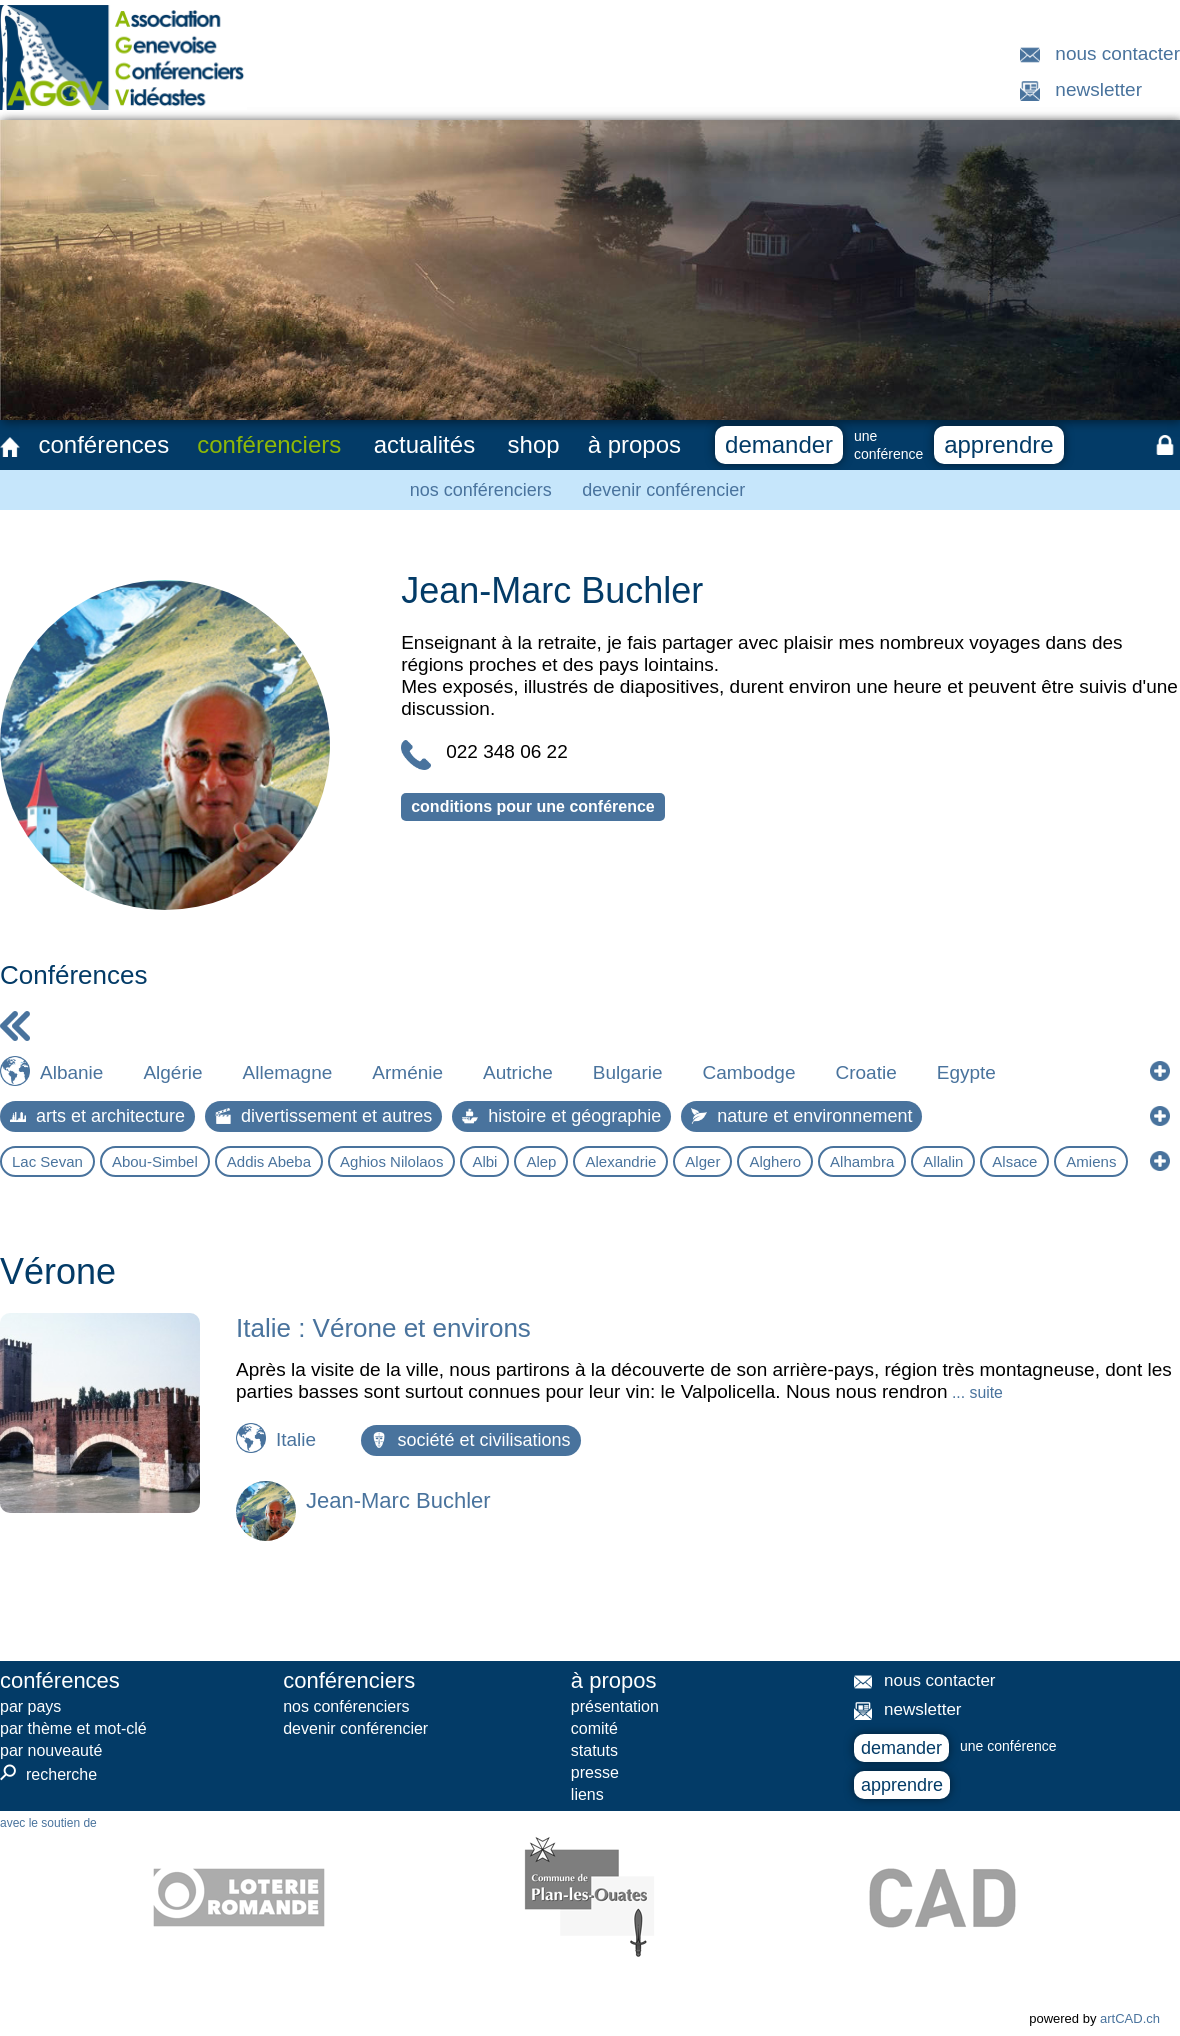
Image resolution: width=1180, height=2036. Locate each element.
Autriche (518, 1072)
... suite (975, 1392)
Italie (296, 1439)
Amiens (1091, 1161)
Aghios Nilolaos (391, 1161)
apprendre (998, 444)
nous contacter (1117, 53)
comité (594, 1728)
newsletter (1098, 89)
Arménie (407, 1072)
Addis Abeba (269, 1161)
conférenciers (269, 444)
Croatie (865, 1072)
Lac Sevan (47, 1161)
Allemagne (288, 1072)
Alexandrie (620, 1161)
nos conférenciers (481, 490)
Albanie (71, 1072)
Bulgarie (628, 1072)
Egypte (966, 1072)
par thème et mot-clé (73, 1728)
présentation (615, 1706)
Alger (702, 1161)
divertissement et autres (323, 1116)
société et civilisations (470, 1440)
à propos (634, 444)
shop (534, 444)
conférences (103, 444)
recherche (48, 1774)
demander (779, 444)
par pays (30, 1706)
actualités (424, 444)
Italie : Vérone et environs (383, 1328)
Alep (541, 1161)
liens (587, 1794)
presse (595, 1772)
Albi (484, 1161)
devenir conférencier (663, 490)
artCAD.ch (1130, 2018)
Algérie (172, 1072)
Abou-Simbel (155, 1161)
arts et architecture (97, 1116)
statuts (594, 1750)
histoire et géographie (561, 1116)
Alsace (1014, 1161)
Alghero (775, 1161)
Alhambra (862, 1161)
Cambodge (749, 1072)
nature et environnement (801, 1116)
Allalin (943, 1161)
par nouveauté (51, 1750)
